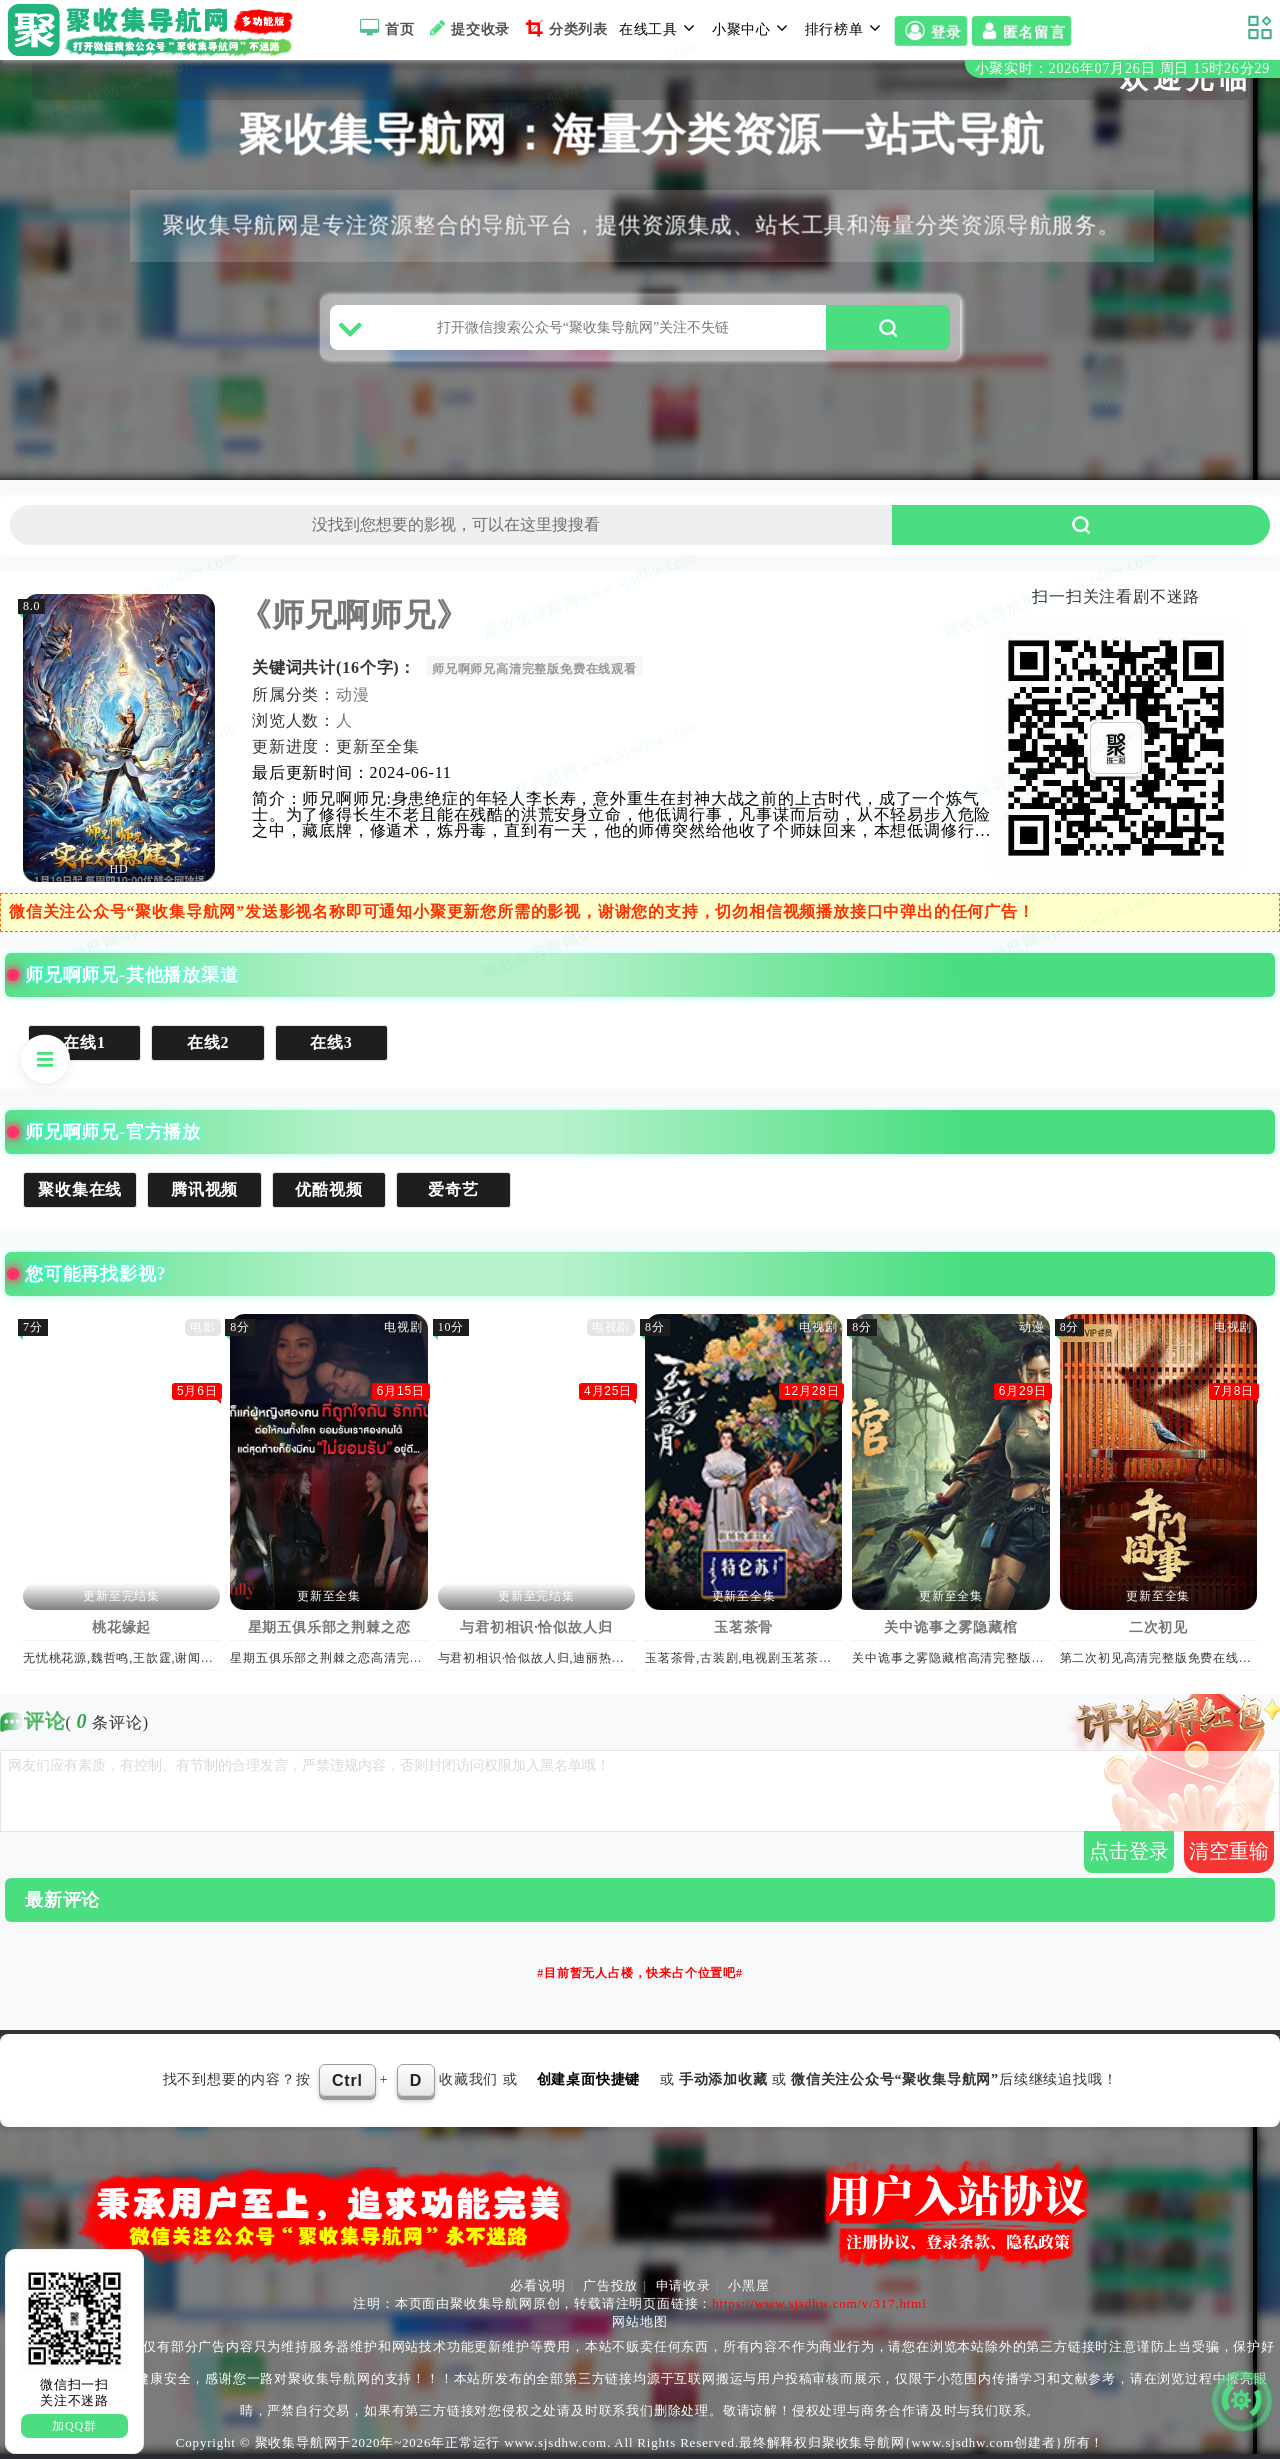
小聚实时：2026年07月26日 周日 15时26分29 (1122, 68)
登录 (931, 32)
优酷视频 (329, 1189)
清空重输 (1229, 1851)
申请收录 (683, 2285)
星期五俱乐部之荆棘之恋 (330, 1627)
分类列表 (564, 28)
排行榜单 (846, 28)
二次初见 (1159, 1627)
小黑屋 (748, 2285)
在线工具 (660, 28)
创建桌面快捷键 (589, 2079)
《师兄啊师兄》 (355, 615)
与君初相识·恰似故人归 (537, 1627)
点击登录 (1129, 1851)
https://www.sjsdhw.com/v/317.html (819, 2303)
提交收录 (467, 28)
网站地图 (639, 2321)
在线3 (332, 1042)
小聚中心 (753, 28)
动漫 (354, 694)
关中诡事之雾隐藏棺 (951, 1627)
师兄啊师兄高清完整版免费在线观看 (535, 669)
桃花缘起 (122, 1627)
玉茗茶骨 (744, 1627)
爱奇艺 (454, 1189)
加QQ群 (74, 2426)
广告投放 (610, 2285)
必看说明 (537, 2285)
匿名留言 (1021, 32)
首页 (384, 28)
